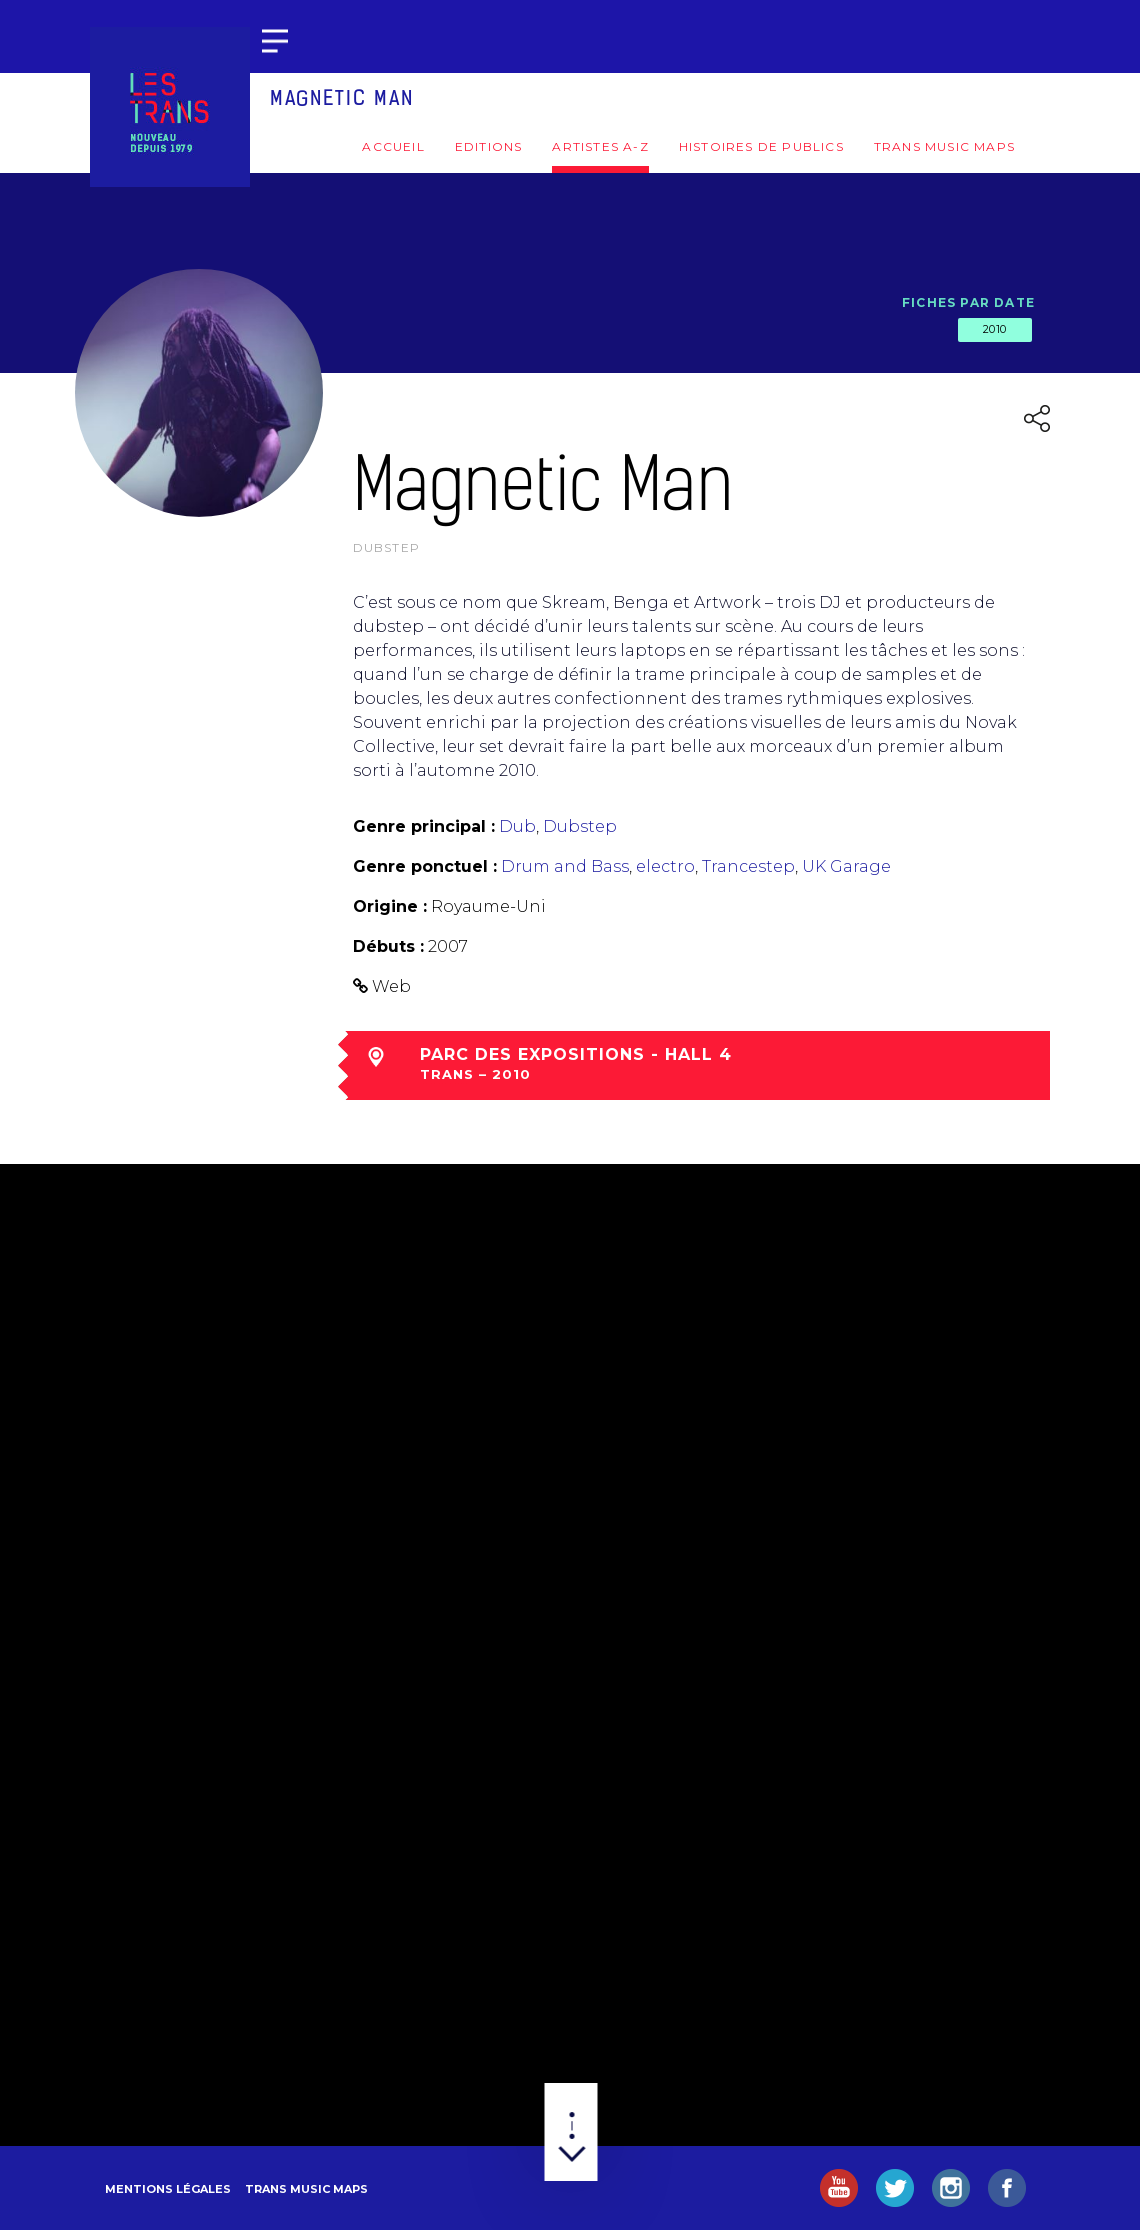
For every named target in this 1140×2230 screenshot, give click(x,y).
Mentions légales (168, 2189)
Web (391, 986)
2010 (995, 329)
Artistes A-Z (600, 146)
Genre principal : (424, 826)
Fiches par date (968, 302)
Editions (489, 146)
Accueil (393, 146)
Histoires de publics (761, 146)
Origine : (390, 906)
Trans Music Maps (944, 146)
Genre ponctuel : (425, 866)
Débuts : (388, 946)
